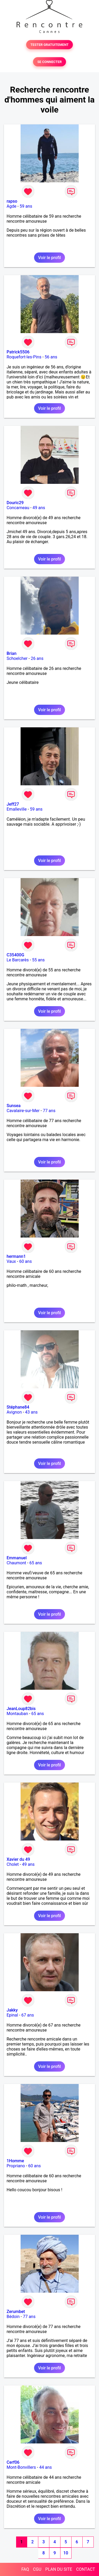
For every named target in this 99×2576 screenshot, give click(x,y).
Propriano (16, 2165)
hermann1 (16, 1256)
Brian (11, 653)
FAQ (25, 2569)
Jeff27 (13, 804)
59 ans (26, 206)
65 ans (35, 1562)
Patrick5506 (18, 351)
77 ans (49, 1110)
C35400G (15, 954)
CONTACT (85, 2569)
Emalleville (17, 809)
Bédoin (13, 2316)
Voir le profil (49, 257)
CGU (37, 2569)
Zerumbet (16, 2311)
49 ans (38, 507)
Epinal (12, 2015)
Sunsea (14, 1105)
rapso (12, 201)
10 (65, 2552)
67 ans (27, 2015)
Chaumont (16, 1562)
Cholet (13, 1864)
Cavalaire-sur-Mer (23, 1110)
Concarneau (18, 507)
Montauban (17, 1713)
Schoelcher (17, 658)
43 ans (31, 1412)
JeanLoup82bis (21, 1708)
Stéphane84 (18, 1407)
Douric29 (15, 502)
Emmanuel (17, 1557)
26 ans (37, 658)
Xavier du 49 (18, 1859)
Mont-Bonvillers (21, 2467)
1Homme (15, 2160)
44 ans (45, 2467)
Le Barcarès (18, 959)
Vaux (11, 1261)
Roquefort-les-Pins (24, 356)
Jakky (12, 2010)
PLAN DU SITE (58, 2569)
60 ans (25, 1261)
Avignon (14, 1412)
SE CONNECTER (49, 62)
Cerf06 (13, 2462)
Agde (11, 206)
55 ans (38, 959)
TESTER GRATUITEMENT (49, 45)
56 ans (51, 356)
